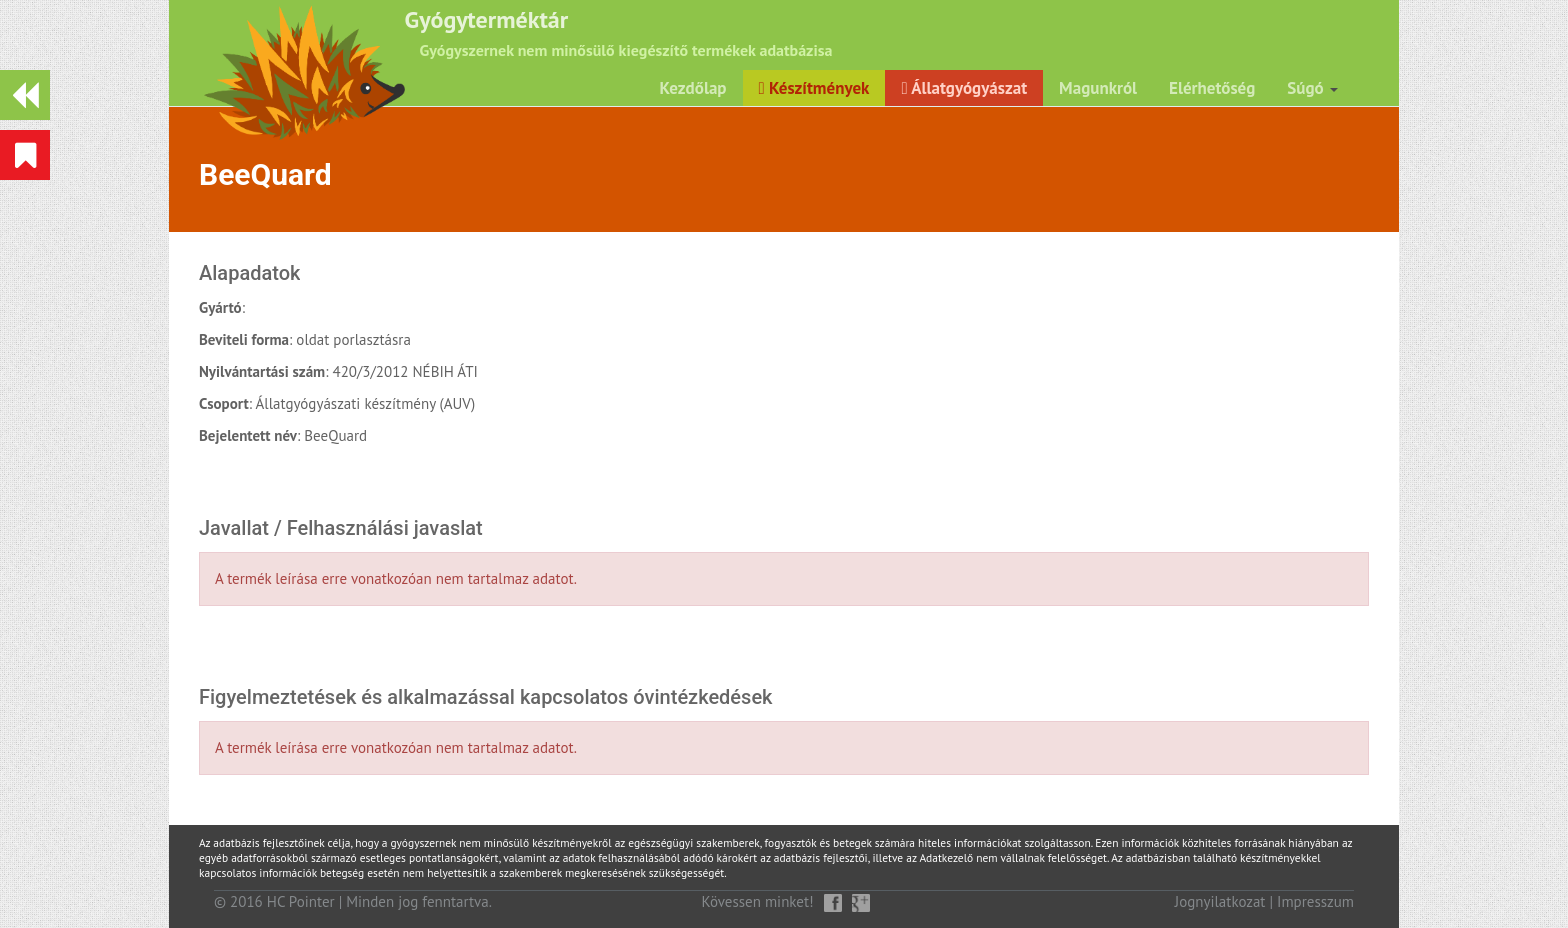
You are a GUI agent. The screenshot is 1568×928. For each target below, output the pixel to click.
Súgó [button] (1312, 88)
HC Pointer (301, 901)
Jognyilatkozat (1220, 901)
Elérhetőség (1212, 88)
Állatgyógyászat (964, 88)
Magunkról (1098, 88)
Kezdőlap (693, 88)
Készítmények (814, 88)
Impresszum (1315, 901)
